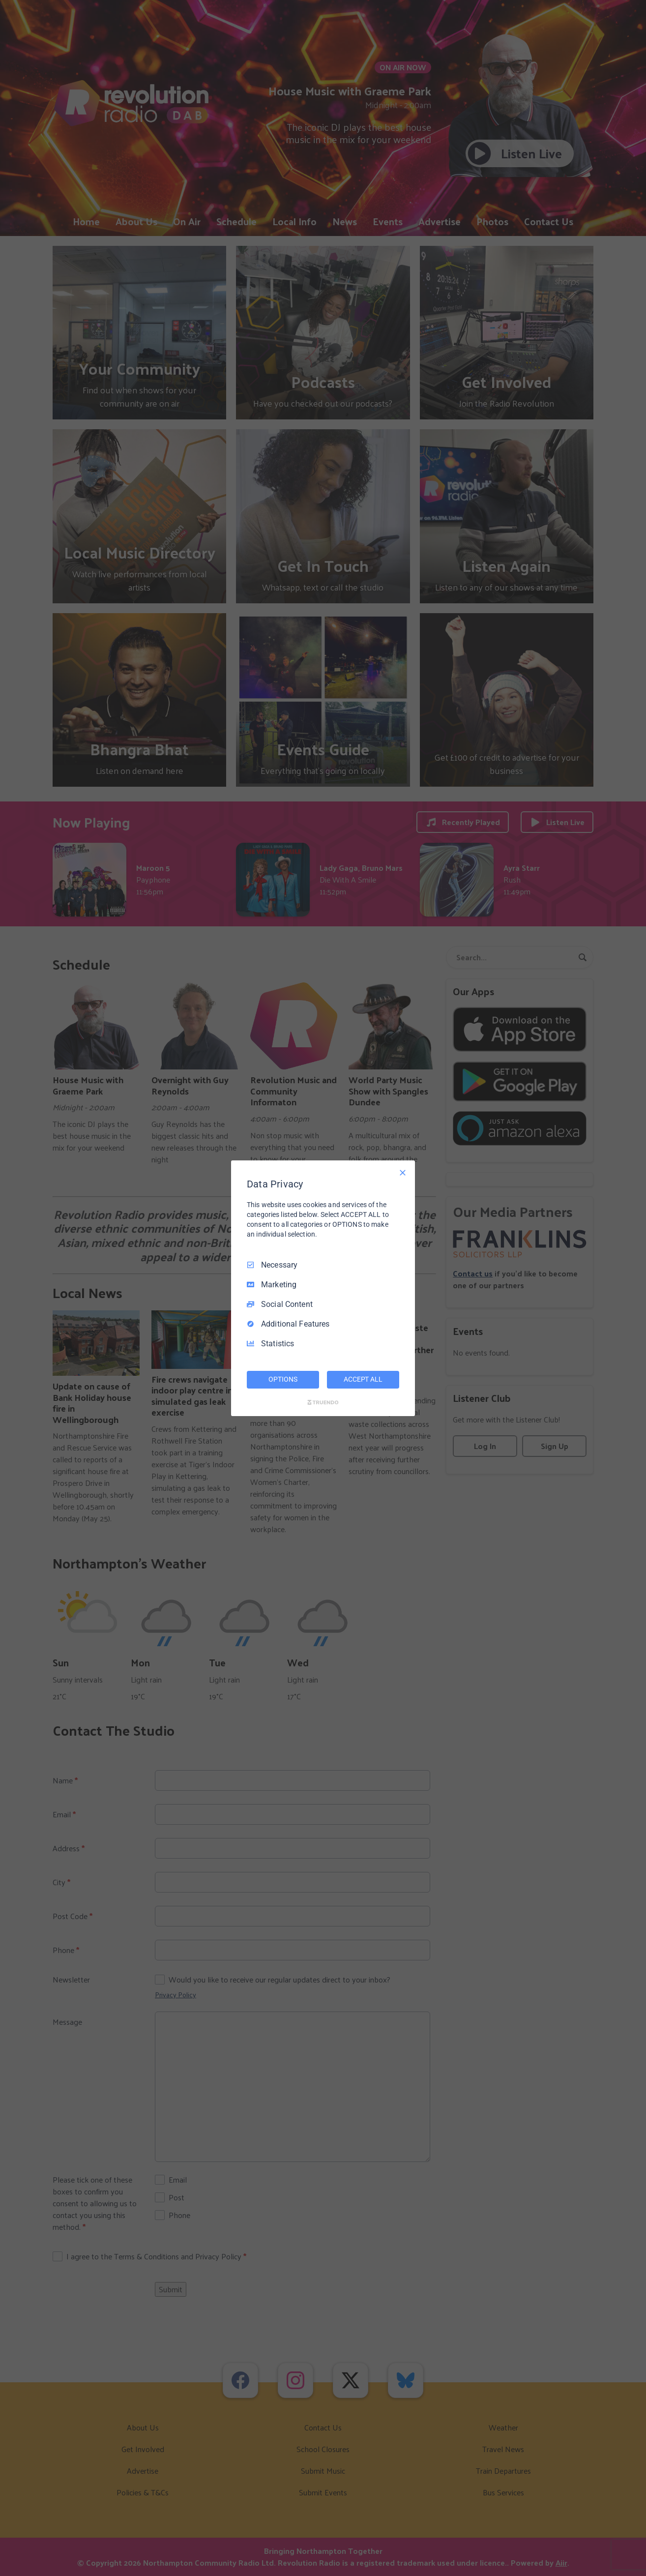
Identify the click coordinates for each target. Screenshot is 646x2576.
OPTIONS (282, 1379)
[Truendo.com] (323, 1402)
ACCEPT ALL (363, 1379)
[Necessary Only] (402, 1172)
